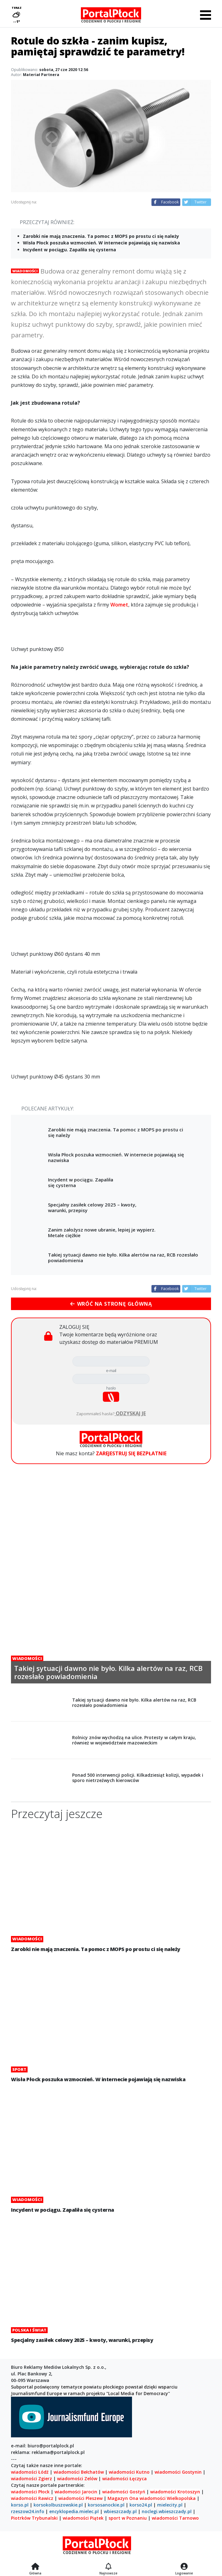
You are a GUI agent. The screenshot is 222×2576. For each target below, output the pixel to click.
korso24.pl (141, 2505)
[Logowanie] (184, 2567)
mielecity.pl (169, 2505)
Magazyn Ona (123, 2498)
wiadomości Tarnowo (175, 2518)
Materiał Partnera (41, 74)
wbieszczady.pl (120, 2511)
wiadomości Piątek (83, 2518)
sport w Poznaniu (127, 2518)
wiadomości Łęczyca (124, 2478)
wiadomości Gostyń (123, 2492)
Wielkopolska (181, 2498)
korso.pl (20, 2505)
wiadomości (153, 2498)
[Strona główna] (35, 2567)
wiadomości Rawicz (32, 2498)
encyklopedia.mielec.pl (74, 2511)
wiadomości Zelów (77, 2478)
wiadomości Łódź (30, 2472)
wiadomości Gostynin (178, 2472)
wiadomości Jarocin (76, 2492)
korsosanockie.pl (106, 2505)
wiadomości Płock (30, 2492)
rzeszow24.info (27, 2511)
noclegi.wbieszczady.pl (167, 2511)
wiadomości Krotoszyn (175, 2492)
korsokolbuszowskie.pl (58, 2505)
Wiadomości (25, 271)
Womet (119, 604)
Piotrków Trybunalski (34, 2518)
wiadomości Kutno (129, 2472)
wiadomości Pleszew (80, 2498)
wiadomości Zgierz (31, 2478)
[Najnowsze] (108, 2567)
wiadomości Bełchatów (79, 2472)
